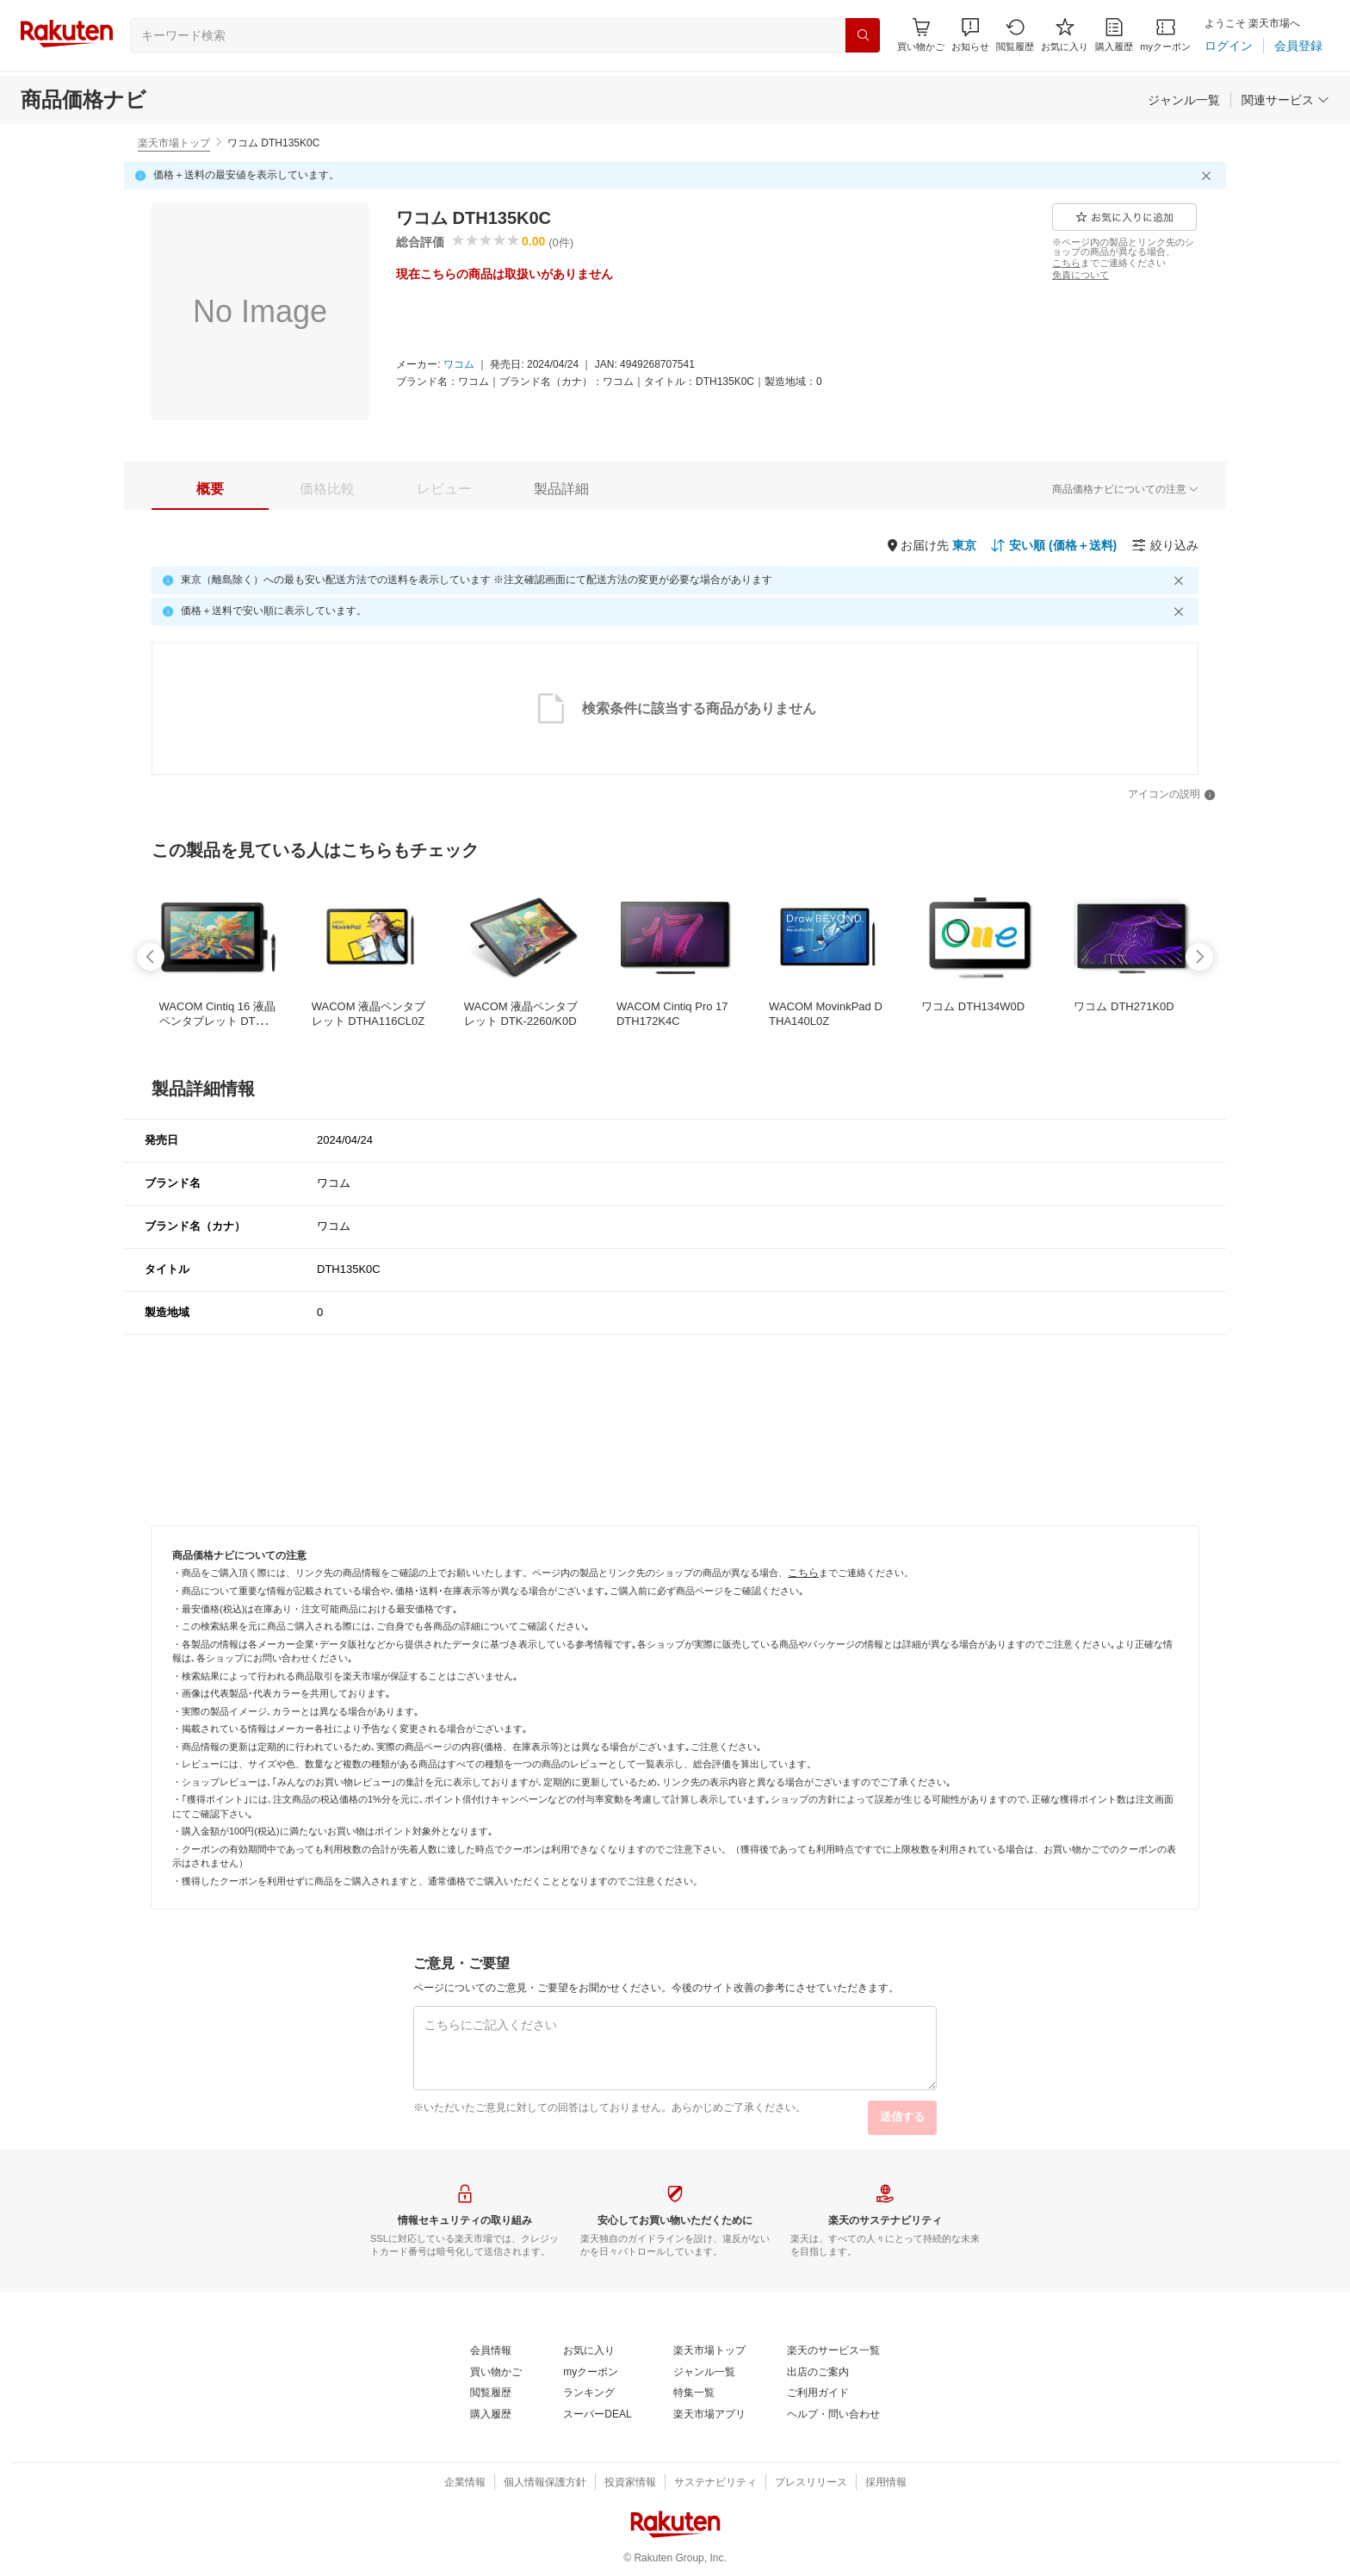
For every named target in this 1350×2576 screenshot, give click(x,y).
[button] (970, 35)
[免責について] (1080, 275)
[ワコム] (458, 365)
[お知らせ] (970, 35)
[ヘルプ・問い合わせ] (833, 2415)
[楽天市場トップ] (709, 2351)
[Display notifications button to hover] (920, 35)
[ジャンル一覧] (1184, 100)
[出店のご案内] (818, 2373)
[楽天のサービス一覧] (833, 2351)
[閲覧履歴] (1015, 35)
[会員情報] (490, 2351)
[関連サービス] (1285, 100)
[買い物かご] (496, 2373)
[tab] (210, 489)
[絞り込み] (1164, 545)
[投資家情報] (630, 2483)
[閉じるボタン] (1209, 175)
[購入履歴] (1114, 35)
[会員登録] (1298, 45)
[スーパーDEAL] (597, 2415)
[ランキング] (589, 2393)
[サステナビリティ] (715, 2483)
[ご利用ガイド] (818, 2393)
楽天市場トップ (174, 143)
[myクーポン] (1165, 35)
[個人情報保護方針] (545, 2483)
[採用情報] (886, 2483)
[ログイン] (1228, 45)
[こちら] (1066, 263)
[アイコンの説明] (1172, 795)
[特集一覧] (694, 2393)
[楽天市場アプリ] (709, 2415)
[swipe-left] (150, 957)
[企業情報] (465, 2483)
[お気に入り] (1064, 35)
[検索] (862, 35)
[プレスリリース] (811, 2483)
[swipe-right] (1199, 957)
